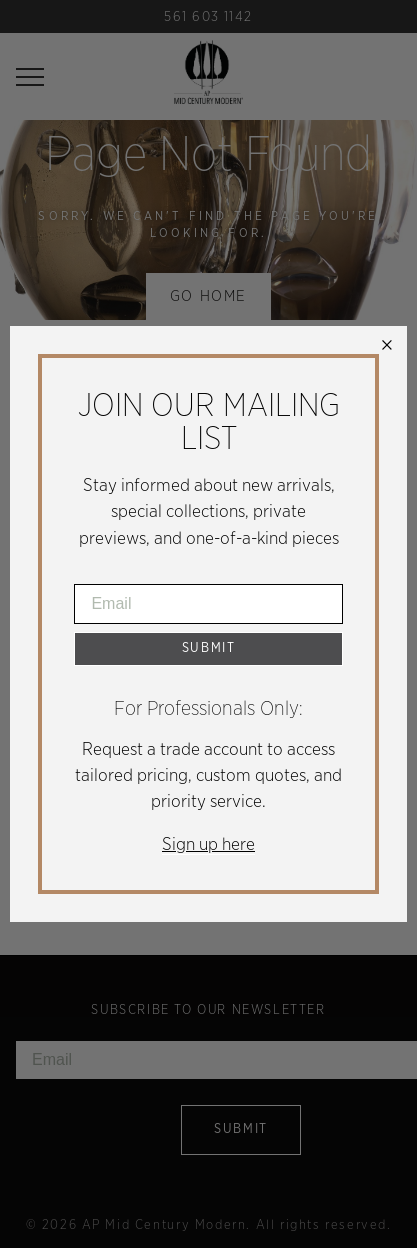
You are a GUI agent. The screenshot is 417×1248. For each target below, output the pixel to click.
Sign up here (208, 845)
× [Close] (387, 346)
